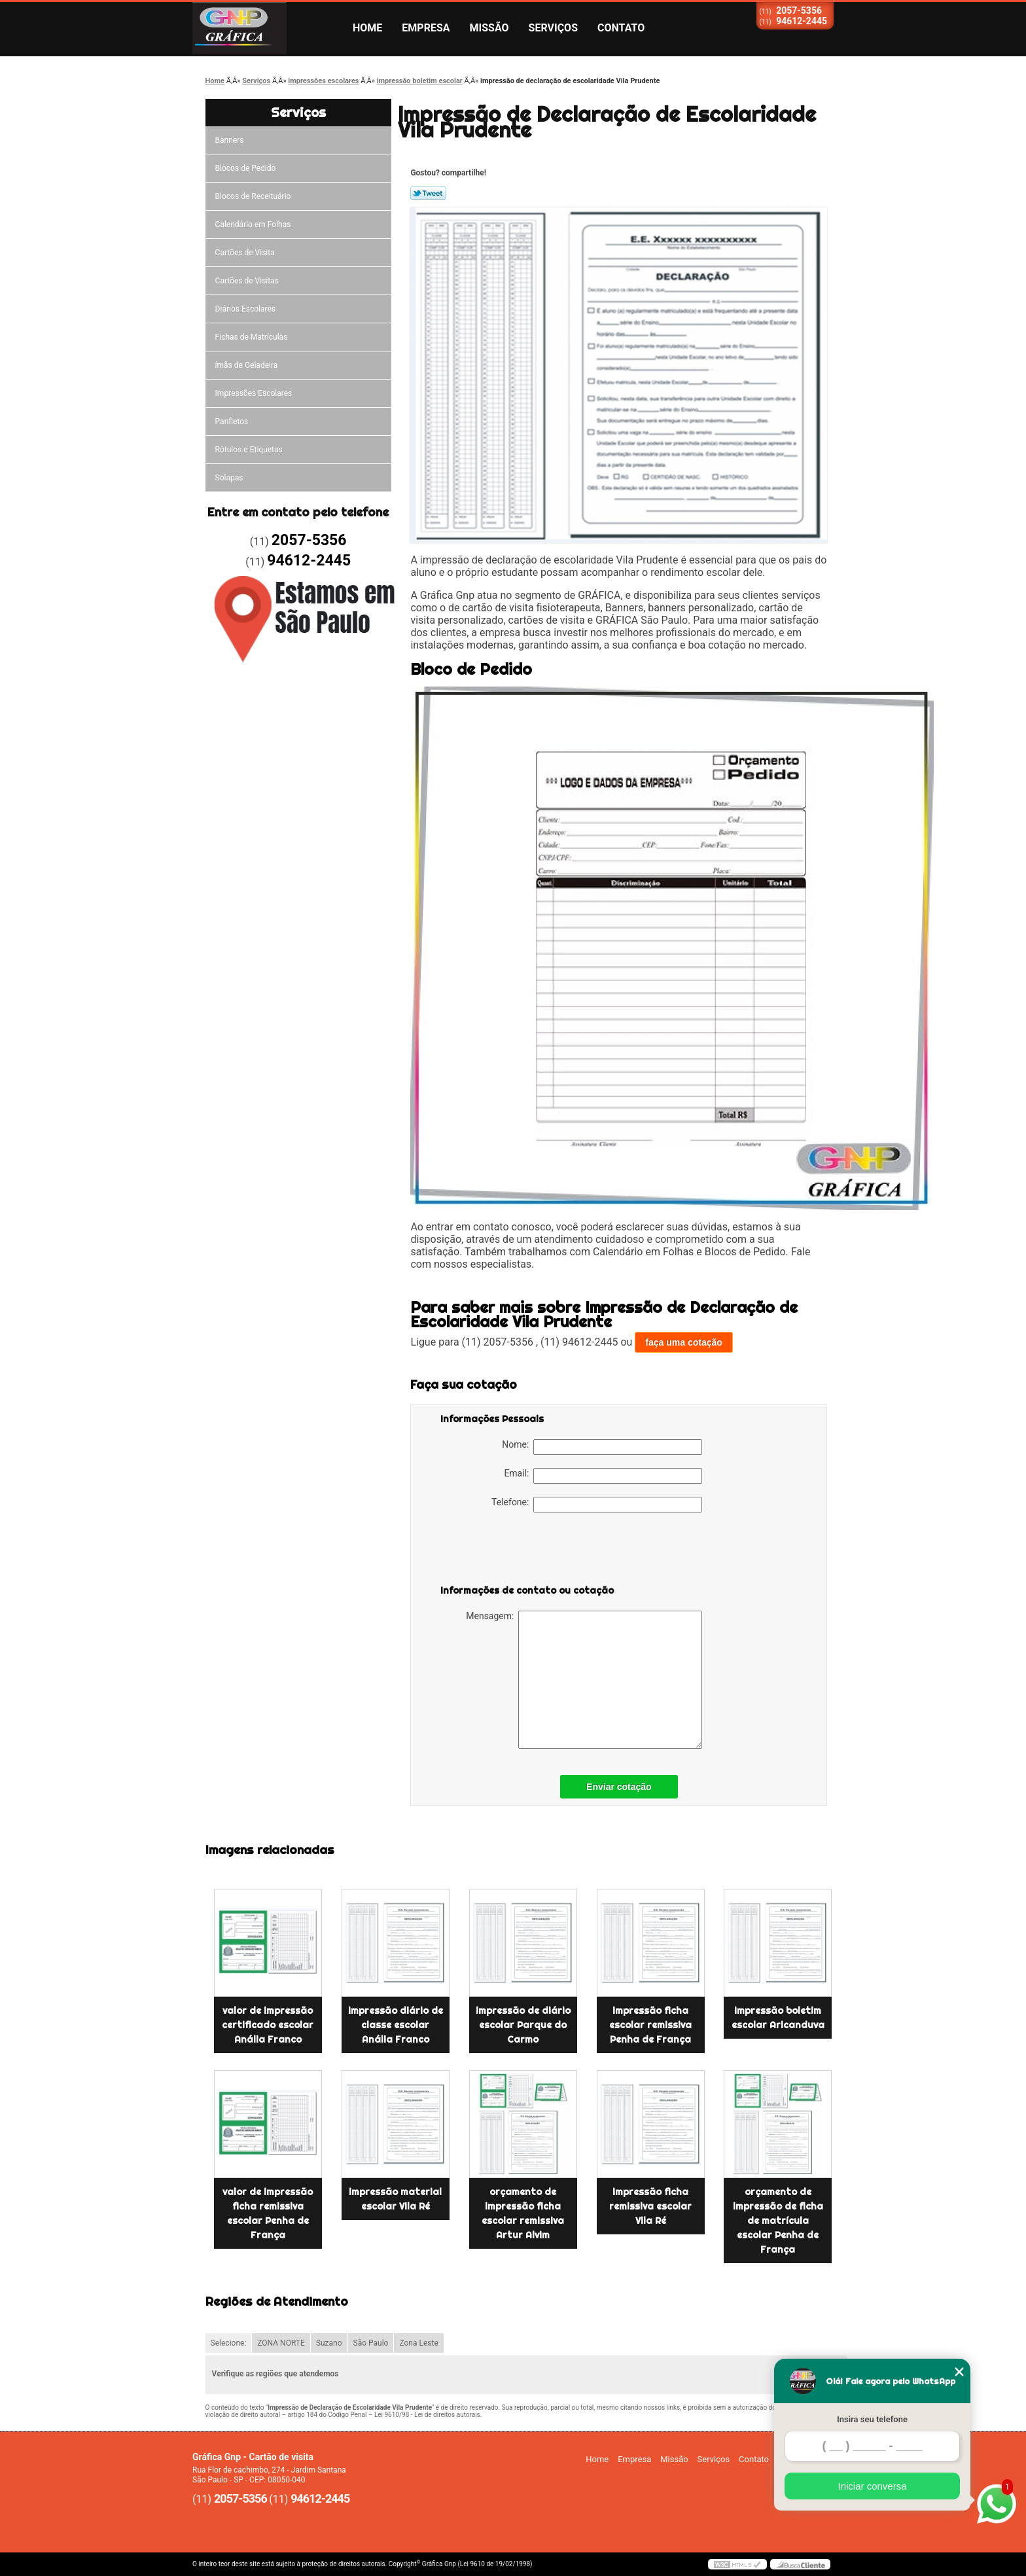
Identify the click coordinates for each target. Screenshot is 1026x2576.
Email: (603, 1476)
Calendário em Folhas (253, 224)
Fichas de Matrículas (251, 337)
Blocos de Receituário (253, 196)
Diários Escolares (245, 308)
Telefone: (596, 1504)
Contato (621, 28)
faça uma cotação (683, 1342)
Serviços (553, 28)
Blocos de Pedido (245, 168)
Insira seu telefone (872, 2419)
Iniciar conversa (872, 2486)
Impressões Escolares (253, 393)
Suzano (329, 2343)
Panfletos (232, 421)
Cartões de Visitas (247, 280)
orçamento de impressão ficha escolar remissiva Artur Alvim (523, 2213)
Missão (489, 28)
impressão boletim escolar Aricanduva (778, 2018)
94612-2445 (801, 21)
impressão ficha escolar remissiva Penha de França (650, 2025)
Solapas (229, 477)
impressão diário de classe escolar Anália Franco (395, 2025)
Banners (229, 140)
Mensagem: (584, 1680)
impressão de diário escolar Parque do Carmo (523, 2025)
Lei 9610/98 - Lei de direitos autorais (427, 2414)
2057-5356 (799, 10)
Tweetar (428, 193)
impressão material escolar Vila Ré (395, 2199)
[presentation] (523, 1551)
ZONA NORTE (281, 2343)
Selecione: (229, 2343)
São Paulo (371, 2343)
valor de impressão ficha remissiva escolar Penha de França (267, 2213)
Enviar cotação (619, 1786)
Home (367, 28)
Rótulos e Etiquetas (249, 449)
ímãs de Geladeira (246, 365)
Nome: (602, 1447)
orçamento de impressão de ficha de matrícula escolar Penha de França (778, 2220)
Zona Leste (418, 2343)
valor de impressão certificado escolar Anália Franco (267, 2025)
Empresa (426, 28)
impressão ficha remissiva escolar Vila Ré (650, 2206)
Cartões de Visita (245, 252)
